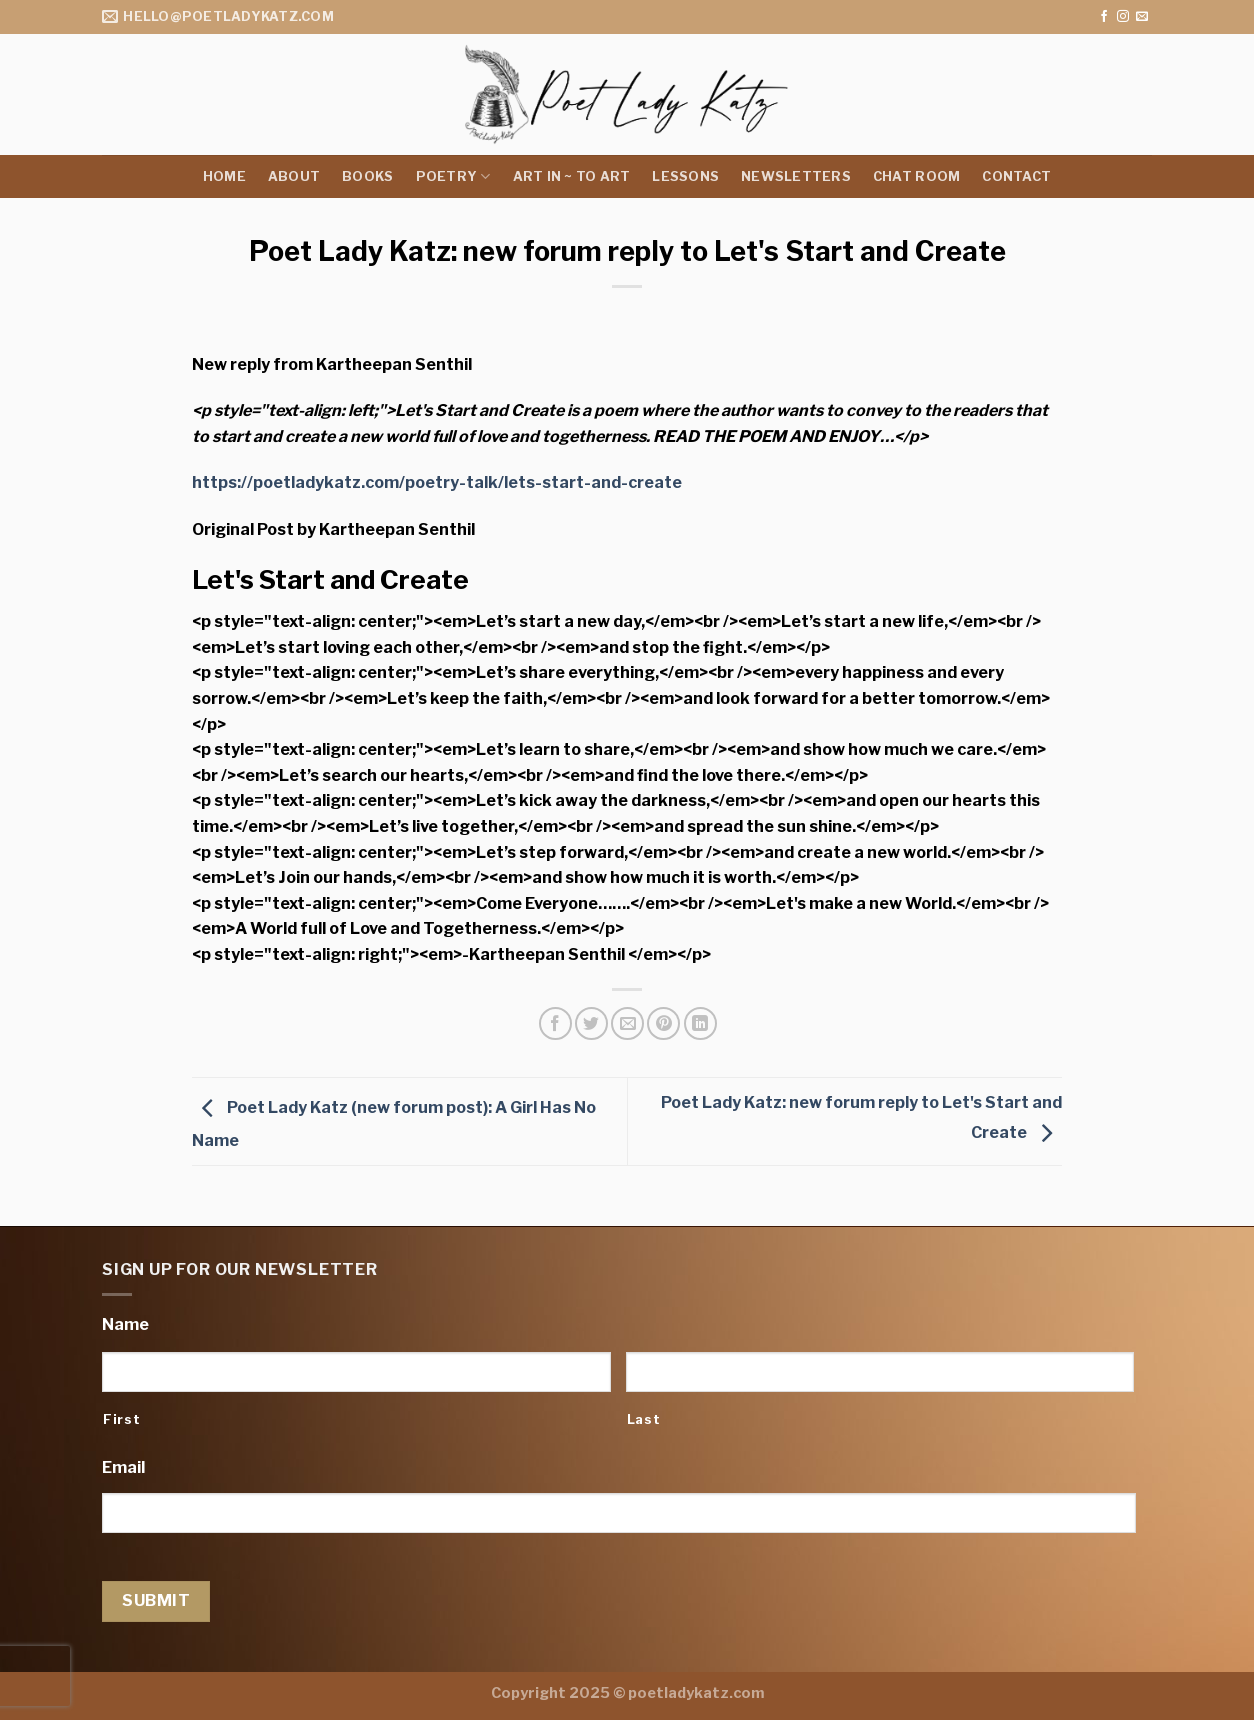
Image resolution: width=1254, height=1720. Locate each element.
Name (125, 1324)
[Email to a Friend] (627, 1023)
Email (123, 1467)
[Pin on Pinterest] (663, 1023)
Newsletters (796, 176)
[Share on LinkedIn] (700, 1023)
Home (224, 176)
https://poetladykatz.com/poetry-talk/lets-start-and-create (437, 482)
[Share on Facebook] (555, 1023)
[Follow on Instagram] (1123, 17)
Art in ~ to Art (572, 176)
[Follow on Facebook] (1104, 17)
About (294, 176)
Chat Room (916, 176)
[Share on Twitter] (591, 1023)
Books (367, 176)
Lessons (685, 176)
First (121, 1419)
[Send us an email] (1142, 17)
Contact (1016, 176)
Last (644, 1419)
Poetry (453, 176)
